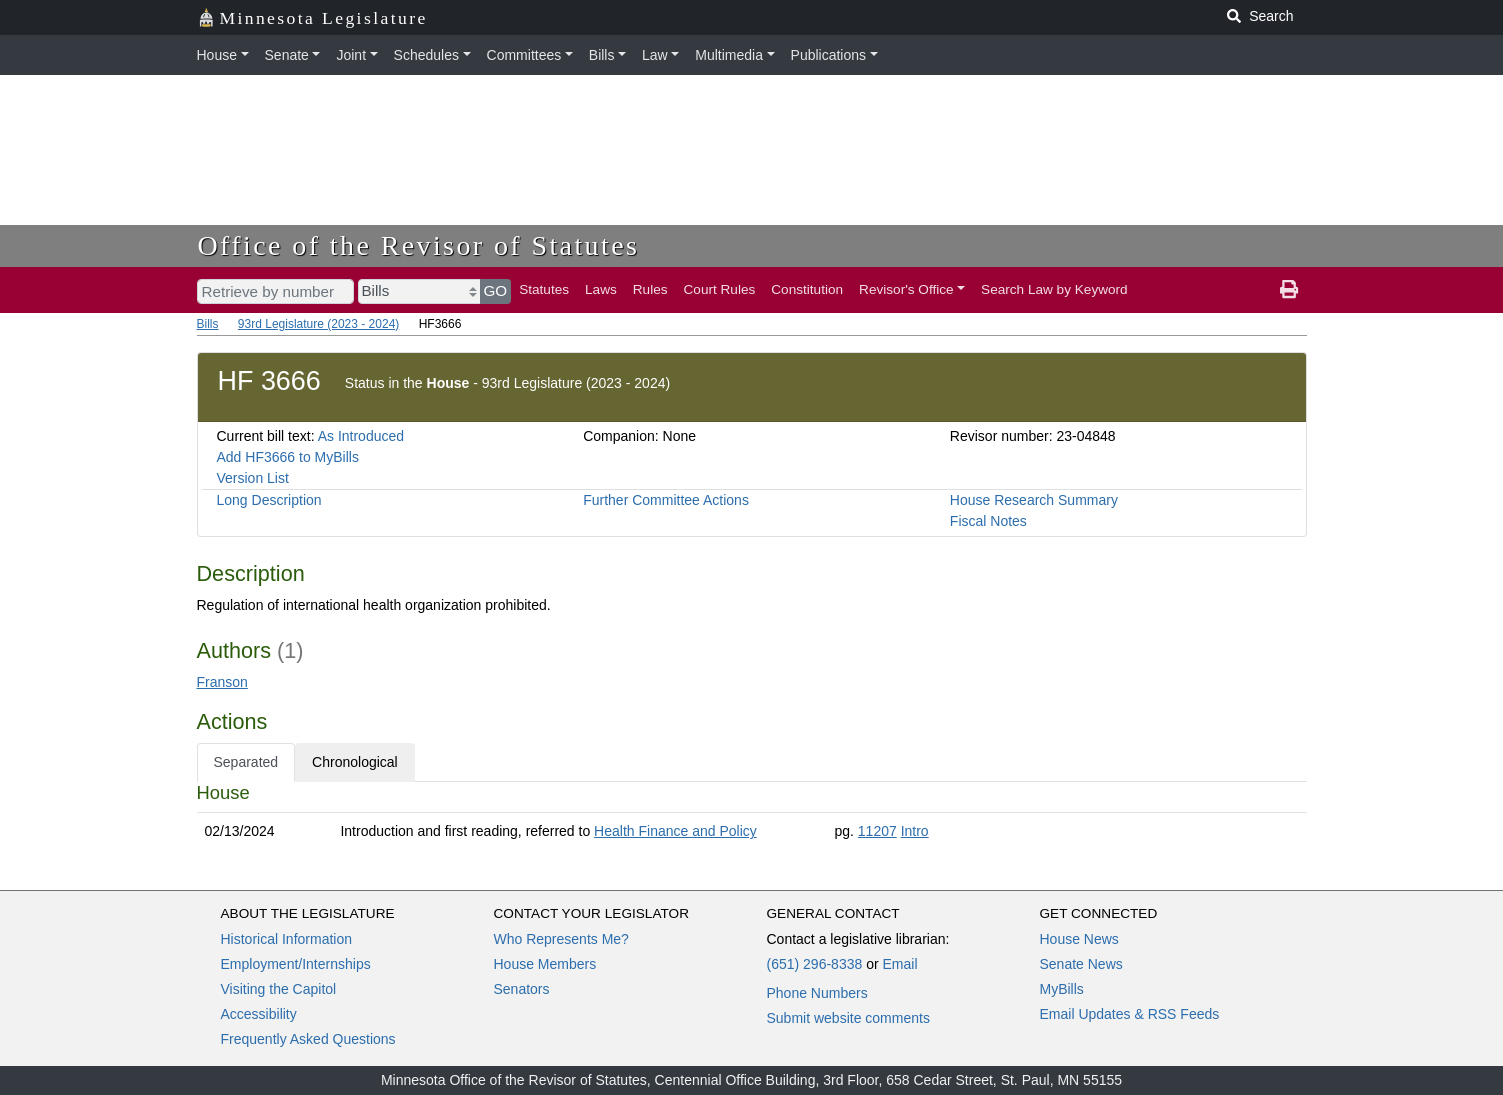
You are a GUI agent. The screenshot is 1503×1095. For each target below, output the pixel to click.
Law (655, 55)
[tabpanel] (752, 816)
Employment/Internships (296, 964)
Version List (253, 478)
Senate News (1081, 964)
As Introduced (361, 436)
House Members (545, 964)
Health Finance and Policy (675, 831)
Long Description (269, 500)
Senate (287, 55)
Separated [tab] (246, 762)
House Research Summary (1034, 500)
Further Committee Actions (666, 500)
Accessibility (259, 1014)
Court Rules (720, 289)
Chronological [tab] (355, 762)
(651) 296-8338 (815, 964)
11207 (877, 831)
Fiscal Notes (988, 521)
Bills (602, 55)
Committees (524, 55)
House (217, 55)
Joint (351, 55)
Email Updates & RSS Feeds (1130, 1014)
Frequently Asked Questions (308, 1039)
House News (1079, 939)
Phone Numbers (817, 993)
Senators (522, 989)
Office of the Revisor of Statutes (419, 245)
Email (899, 964)
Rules (650, 289)
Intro (915, 831)
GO (496, 290)
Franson (222, 682)
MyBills (1062, 989)
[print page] (1289, 290)
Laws (601, 289)
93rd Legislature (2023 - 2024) (318, 324)
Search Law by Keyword (1054, 289)
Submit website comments (848, 1018)
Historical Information (287, 939)
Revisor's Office (906, 289)
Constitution (807, 289)
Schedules (426, 55)
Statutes (544, 289)
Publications (829, 55)
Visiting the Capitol (279, 989)
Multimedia (729, 55)
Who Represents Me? (561, 939)
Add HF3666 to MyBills (288, 457)
